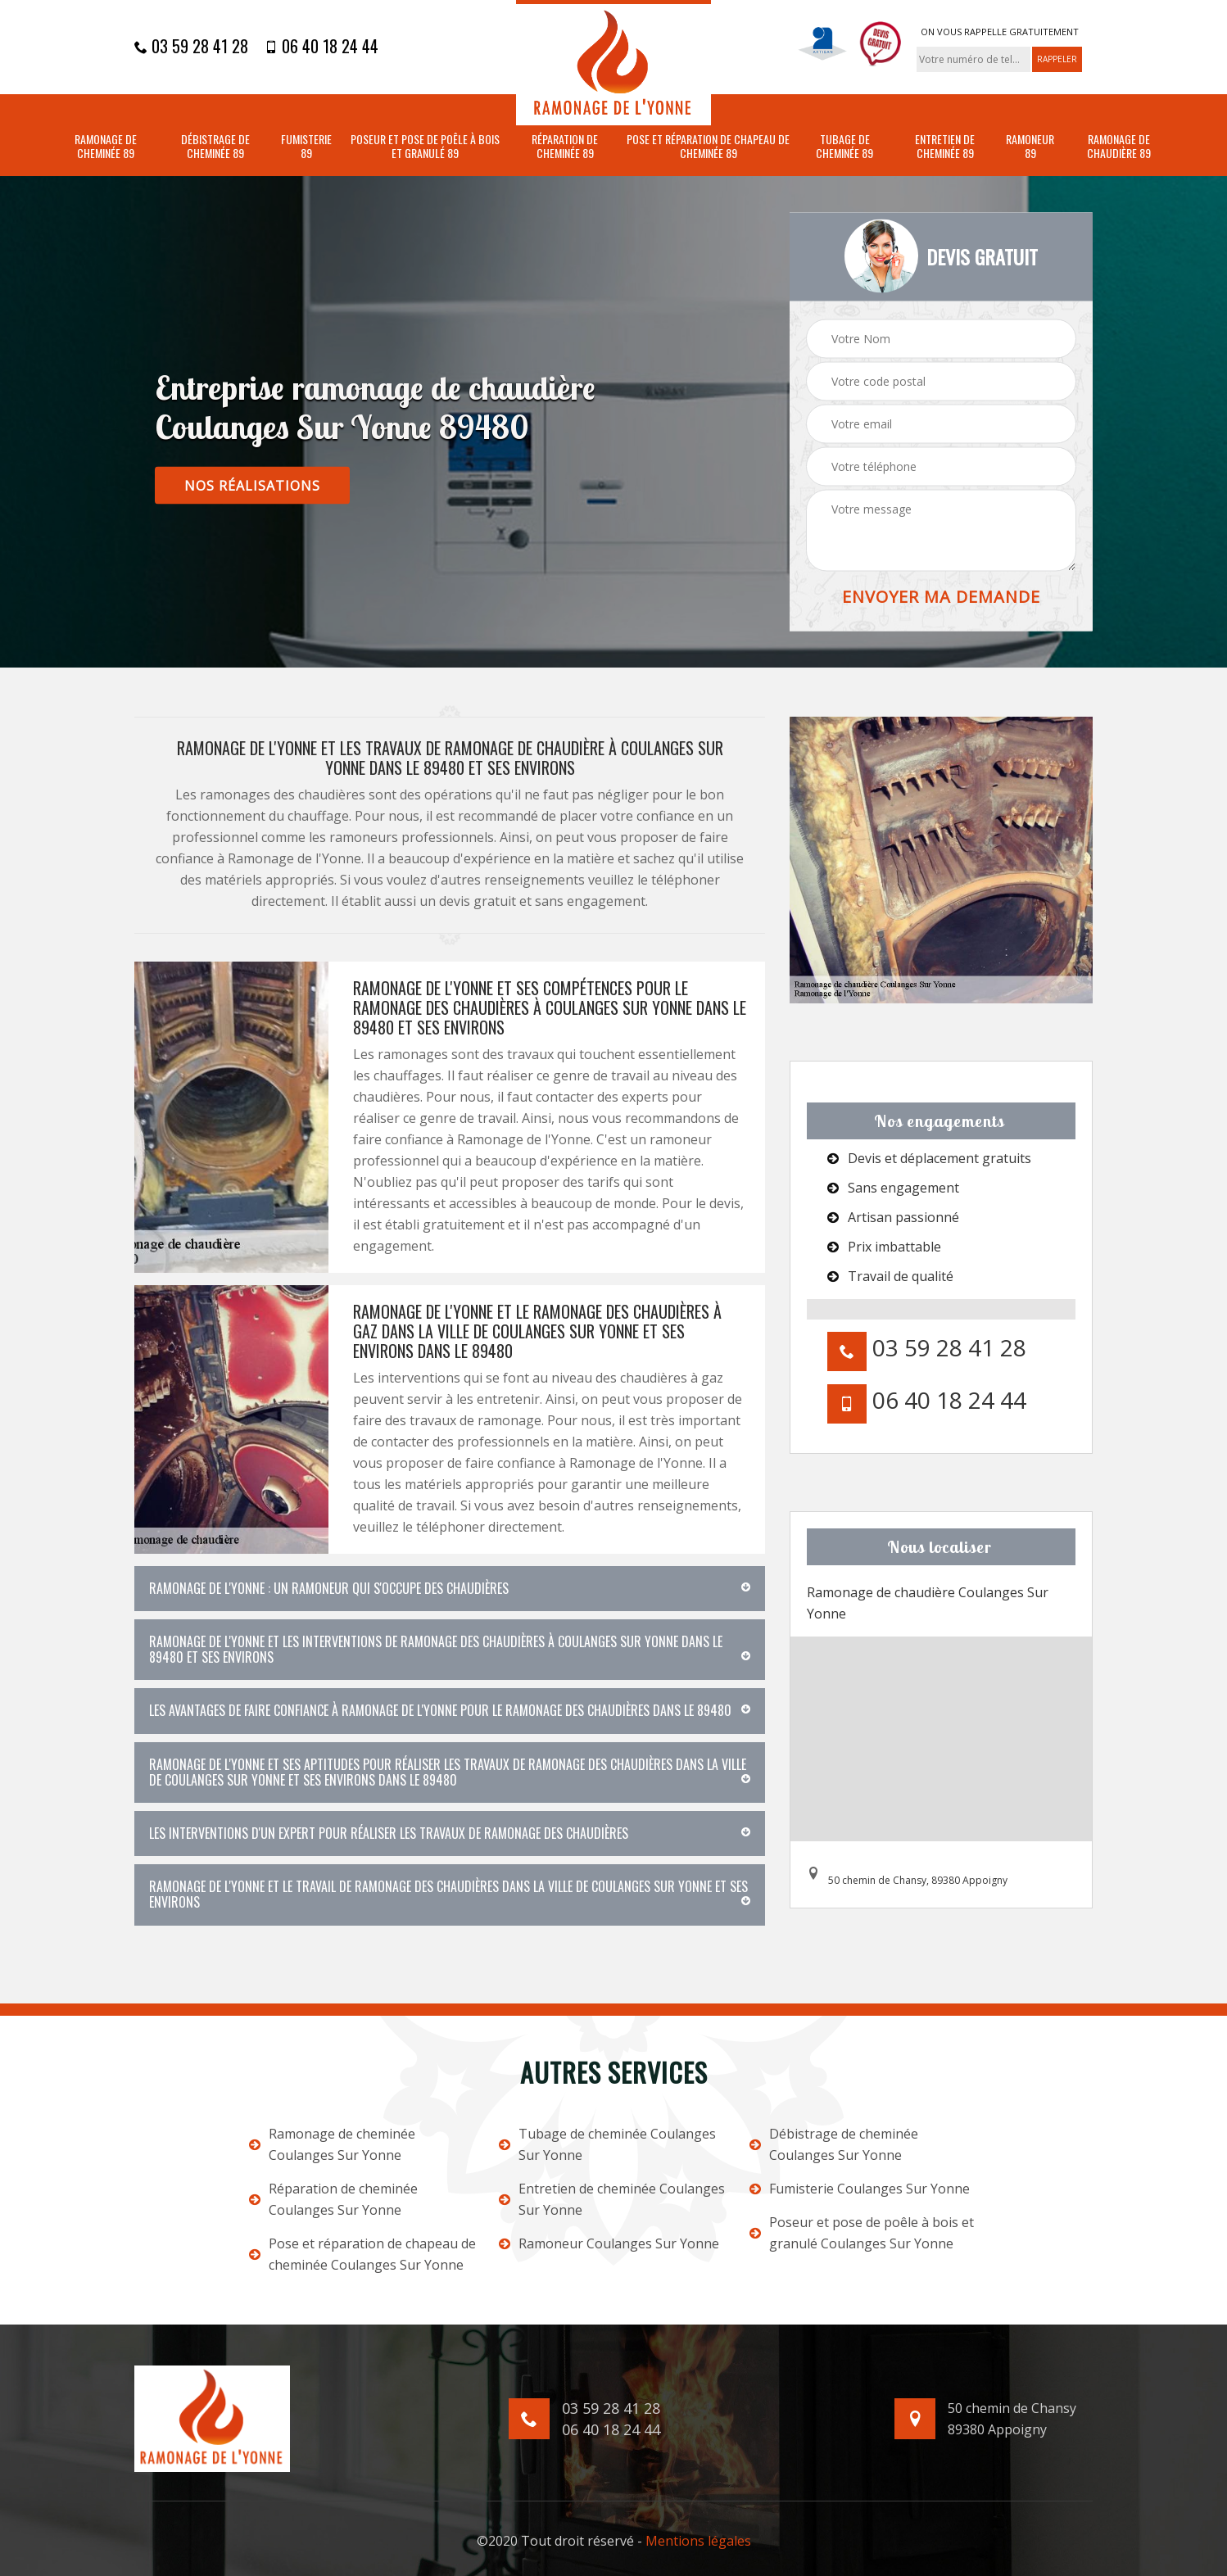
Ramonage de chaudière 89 (1119, 147)
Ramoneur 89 (1030, 147)
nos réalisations (252, 486)
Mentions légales (698, 2541)
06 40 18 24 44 (321, 46)
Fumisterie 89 (306, 147)
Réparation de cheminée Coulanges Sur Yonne (333, 2199)
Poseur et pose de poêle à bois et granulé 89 (425, 147)
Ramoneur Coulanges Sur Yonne (609, 2243)
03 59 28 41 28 (191, 46)
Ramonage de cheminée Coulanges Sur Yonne (332, 2144)
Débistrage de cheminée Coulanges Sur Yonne (833, 2144)
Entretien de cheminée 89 (945, 147)
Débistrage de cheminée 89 (215, 147)
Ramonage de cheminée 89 (106, 147)
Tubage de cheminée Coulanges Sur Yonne (607, 2144)
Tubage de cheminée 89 (844, 147)
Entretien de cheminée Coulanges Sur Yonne (612, 2199)
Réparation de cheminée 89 (565, 147)
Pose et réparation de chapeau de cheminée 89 (708, 147)
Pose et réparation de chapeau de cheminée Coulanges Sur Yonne (362, 2254)
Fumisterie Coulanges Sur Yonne (859, 2189)
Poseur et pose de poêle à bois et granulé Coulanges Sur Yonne (861, 2232)
